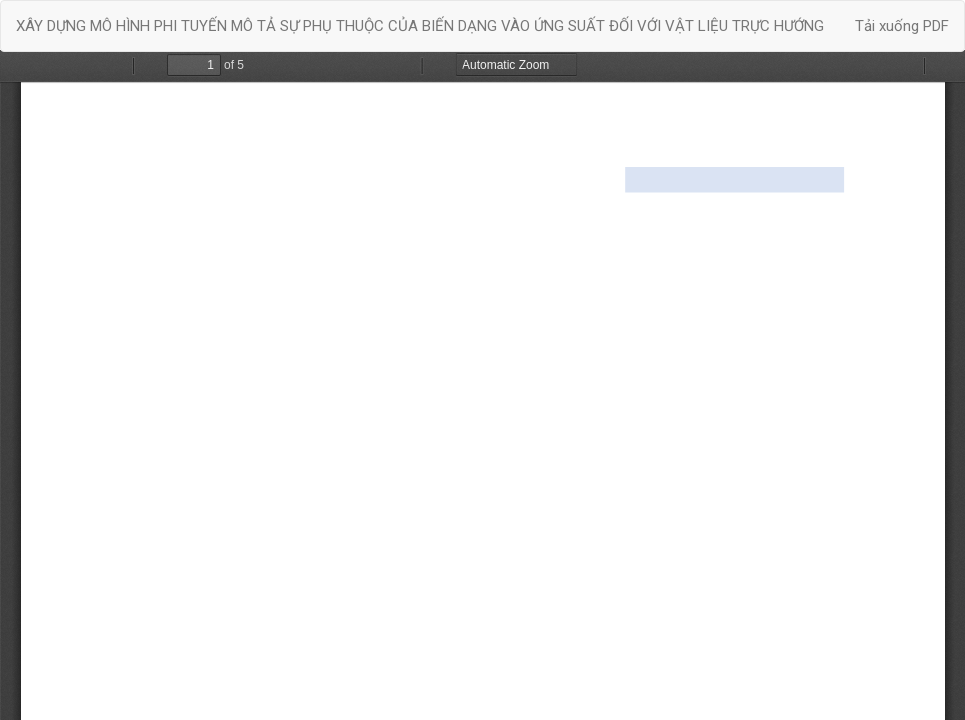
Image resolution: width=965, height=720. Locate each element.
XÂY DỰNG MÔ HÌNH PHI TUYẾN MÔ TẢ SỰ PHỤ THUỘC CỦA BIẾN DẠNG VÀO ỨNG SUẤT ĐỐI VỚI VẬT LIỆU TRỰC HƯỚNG (420, 26)
